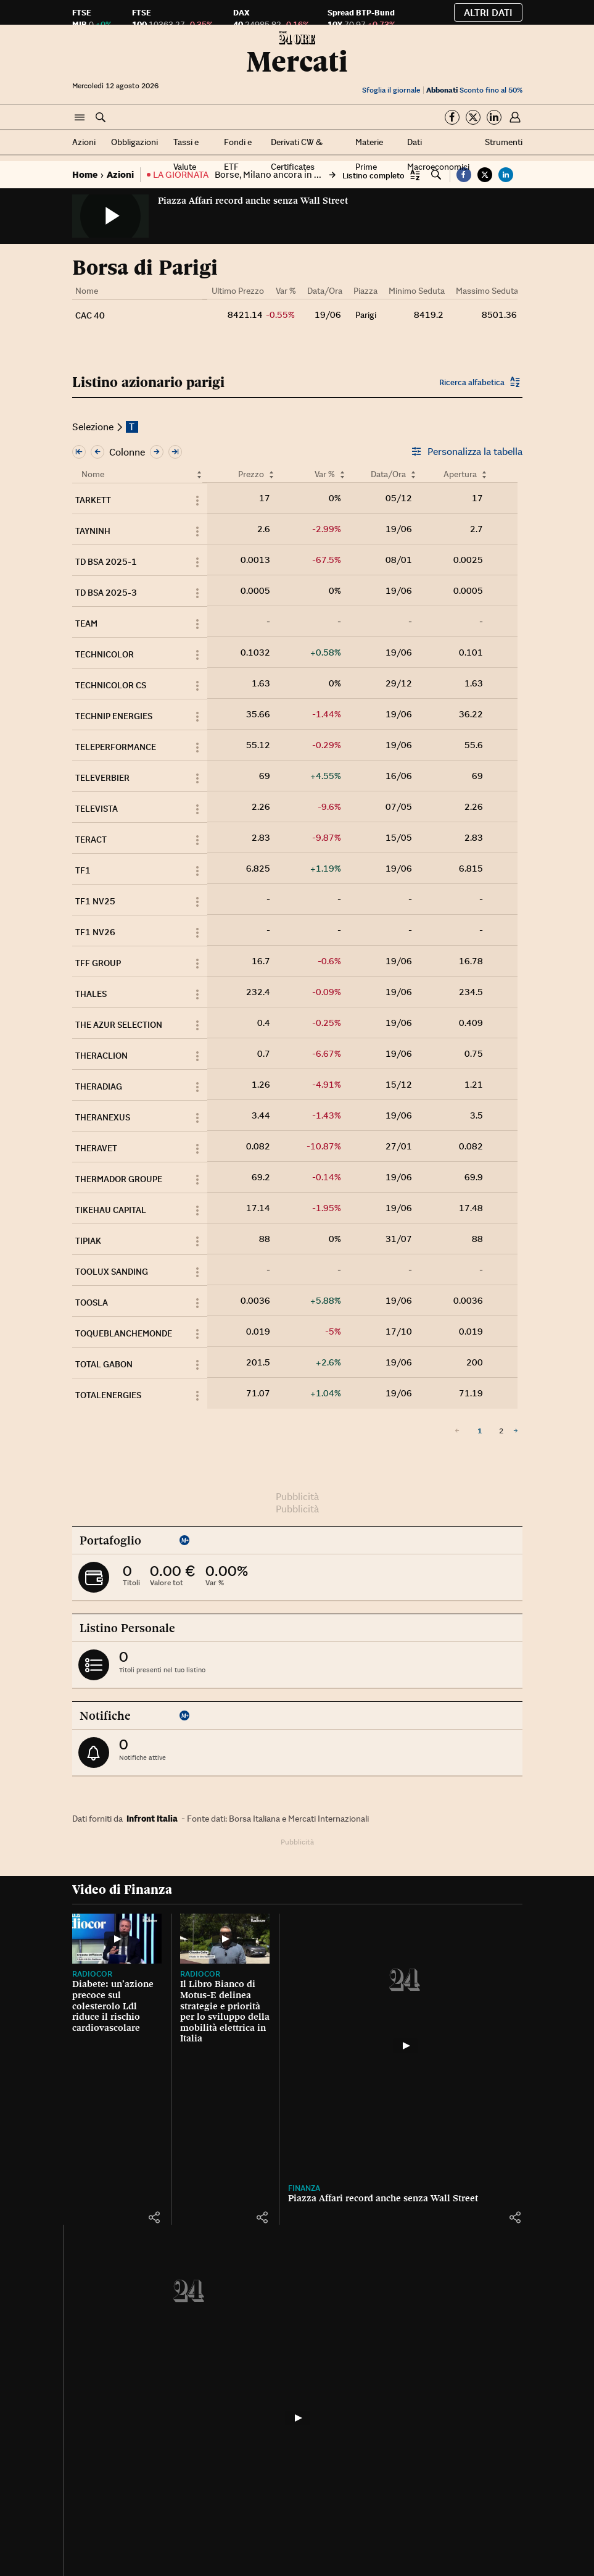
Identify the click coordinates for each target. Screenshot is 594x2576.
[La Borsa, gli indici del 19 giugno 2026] (499, 1927)
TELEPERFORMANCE (115, 746)
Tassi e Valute (186, 154)
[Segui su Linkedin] (494, 117)
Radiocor (92, 1962)
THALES (91, 993)
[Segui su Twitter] (473, 117)
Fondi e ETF (238, 154)
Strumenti (503, 142)
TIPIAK (88, 1240)
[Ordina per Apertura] (484, 474)
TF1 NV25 (95, 901)
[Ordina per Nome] (199, 474)
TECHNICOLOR (104, 654)
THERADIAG (98, 1086)
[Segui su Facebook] (452, 117)
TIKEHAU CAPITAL (110, 1209)
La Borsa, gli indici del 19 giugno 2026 (496, 1989)
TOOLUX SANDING (111, 1271)
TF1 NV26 (95, 932)
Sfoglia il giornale (391, 89)
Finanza (239, 2188)
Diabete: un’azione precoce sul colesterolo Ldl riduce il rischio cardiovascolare (106, 1999)
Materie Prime (369, 154)
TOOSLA (91, 1302)
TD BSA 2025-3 (106, 592)
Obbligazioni (134, 142)
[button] (79, 118)
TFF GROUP (98, 963)
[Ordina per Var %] (342, 474)
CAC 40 (90, 315)
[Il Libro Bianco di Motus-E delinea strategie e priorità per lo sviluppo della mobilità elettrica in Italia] (182, 1927)
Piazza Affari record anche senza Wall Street (253, 200)
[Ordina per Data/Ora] (413, 474)
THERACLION (101, 1055)
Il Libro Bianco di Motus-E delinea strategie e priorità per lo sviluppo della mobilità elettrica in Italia (182, 2020)
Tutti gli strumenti (475, 2380)
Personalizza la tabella (466, 451)
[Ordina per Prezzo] (271, 474)
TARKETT (93, 500)
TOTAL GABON (104, 1364)
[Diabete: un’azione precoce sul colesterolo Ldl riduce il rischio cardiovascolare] (106, 1933)
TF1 (83, 870)
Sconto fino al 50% (474, 89)
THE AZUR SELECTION (118, 1024)
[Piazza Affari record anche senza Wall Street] (340, 2046)
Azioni (84, 142)
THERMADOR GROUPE (118, 1179)
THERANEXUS (102, 1117)
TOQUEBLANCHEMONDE (123, 1333)
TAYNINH (92, 530)
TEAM (86, 623)
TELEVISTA (96, 808)
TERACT (91, 839)
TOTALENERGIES (108, 1395)
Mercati (297, 61)
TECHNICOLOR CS (110, 685)
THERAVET (96, 1148)
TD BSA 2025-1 (106, 561)
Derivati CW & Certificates (297, 154)
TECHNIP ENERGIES (113, 716)
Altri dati (488, 12)
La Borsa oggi (494, 1954)
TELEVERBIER (102, 777)
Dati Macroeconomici (438, 154)
